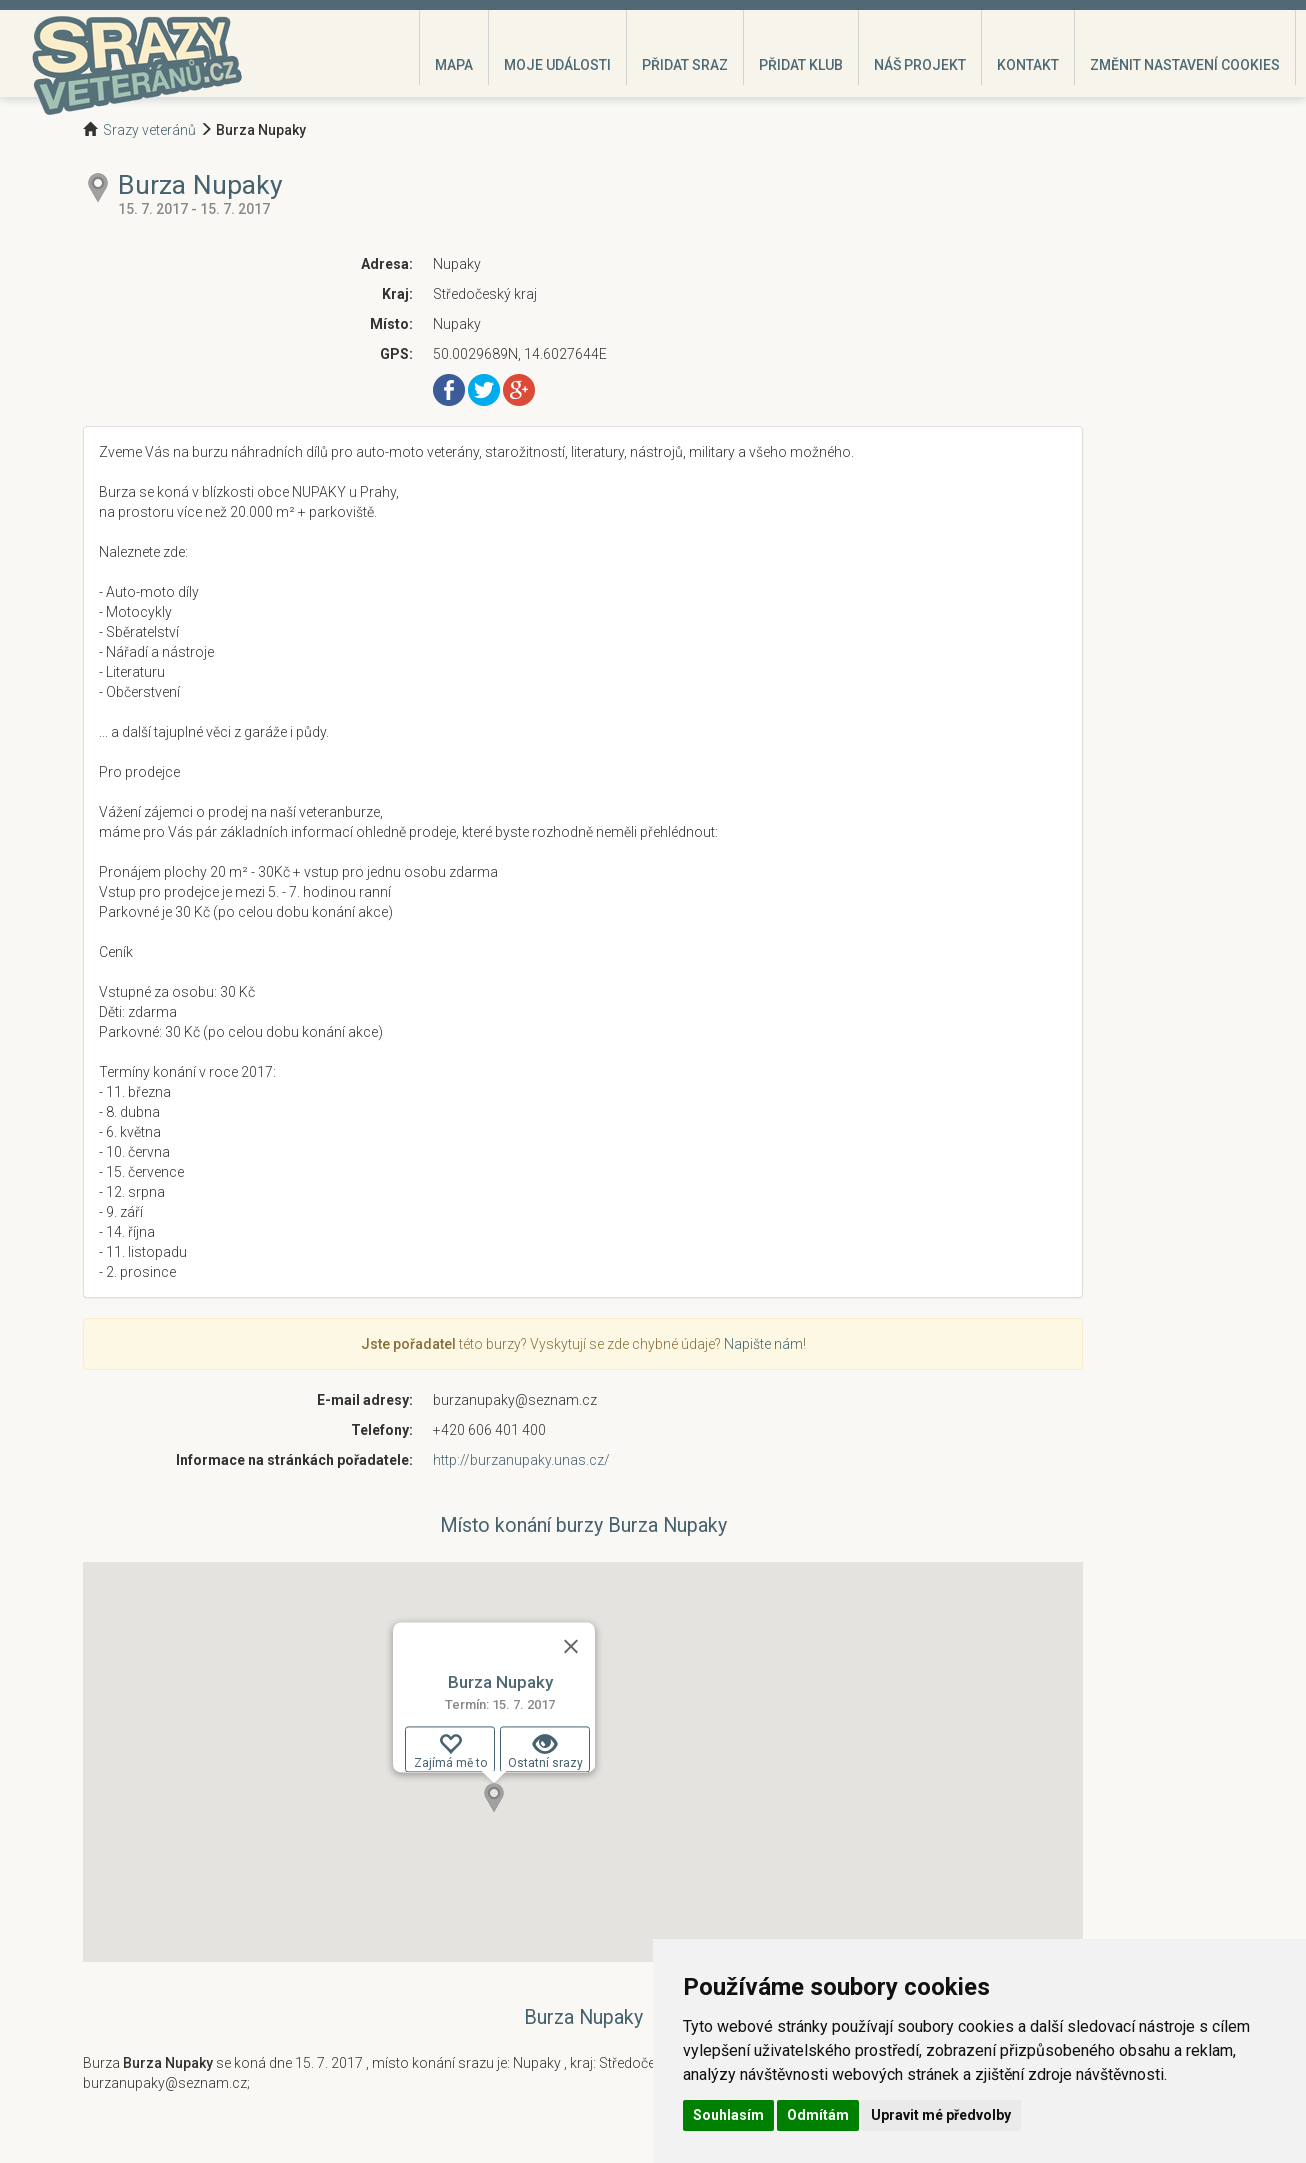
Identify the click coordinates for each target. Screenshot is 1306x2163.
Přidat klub (801, 65)
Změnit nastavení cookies (1185, 65)
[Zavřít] (571, 1646)
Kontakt (1028, 65)
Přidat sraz (685, 65)
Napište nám (763, 1344)
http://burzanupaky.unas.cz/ (521, 1460)
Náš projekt (920, 65)
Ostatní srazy (545, 1751)
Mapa (454, 65)
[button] (494, 1798)
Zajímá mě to (450, 1751)
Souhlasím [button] (728, 2115)
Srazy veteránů (149, 130)
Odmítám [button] (818, 2115)
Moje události (557, 65)
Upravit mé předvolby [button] (941, 2115)
